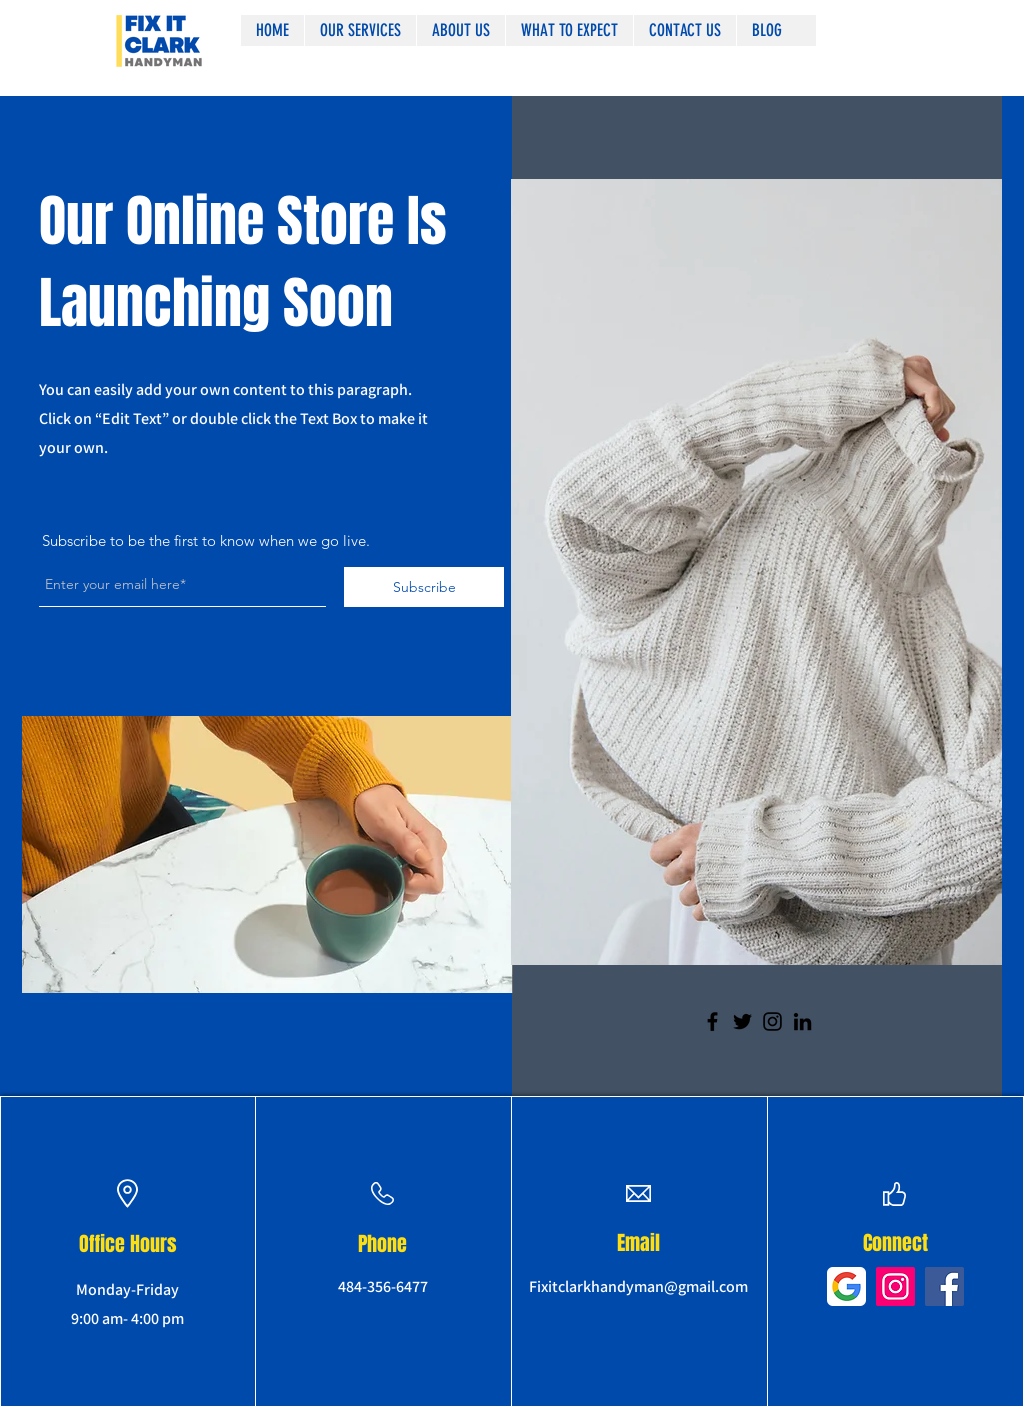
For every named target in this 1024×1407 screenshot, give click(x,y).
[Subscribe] (424, 587)
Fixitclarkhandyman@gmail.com (638, 1286)
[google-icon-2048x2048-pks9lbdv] (846, 1286)
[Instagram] (772, 1021)
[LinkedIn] (802, 1021)
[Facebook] (712, 1021)
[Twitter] (742, 1021)
